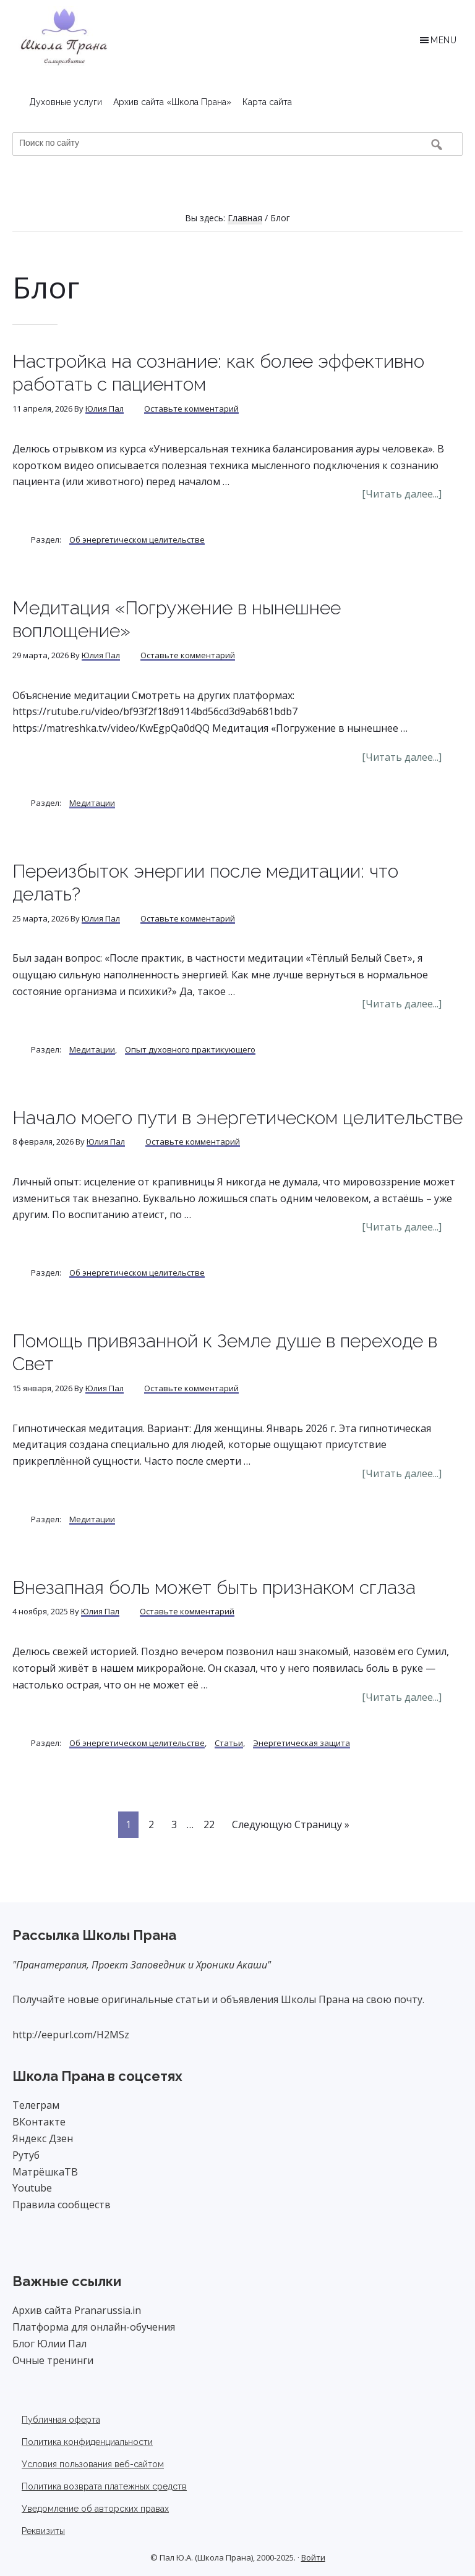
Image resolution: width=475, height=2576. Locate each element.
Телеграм (35, 2105)
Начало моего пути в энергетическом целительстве (237, 1118)
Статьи (229, 1742)
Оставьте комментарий (191, 408)
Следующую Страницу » (290, 1827)
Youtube (32, 2188)
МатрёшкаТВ (45, 2172)
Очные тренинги (52, 2360)
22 (212, 1823)
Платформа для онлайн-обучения (93, 2327)
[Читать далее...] (412, 494)
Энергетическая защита (301, 1742)
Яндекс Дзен (42, 2138)
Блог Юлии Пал (49, 2343)
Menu (443, 40)
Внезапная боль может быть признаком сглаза (214, 1587)
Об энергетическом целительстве (137, 539)
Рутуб (26, 2155)
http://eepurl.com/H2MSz (70, 2034)
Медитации (92, 802)
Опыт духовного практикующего (190, 1049)
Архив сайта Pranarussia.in (76, 2310)
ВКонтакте (39, 2122)
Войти (313, 2557)
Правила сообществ (61, 2204)
